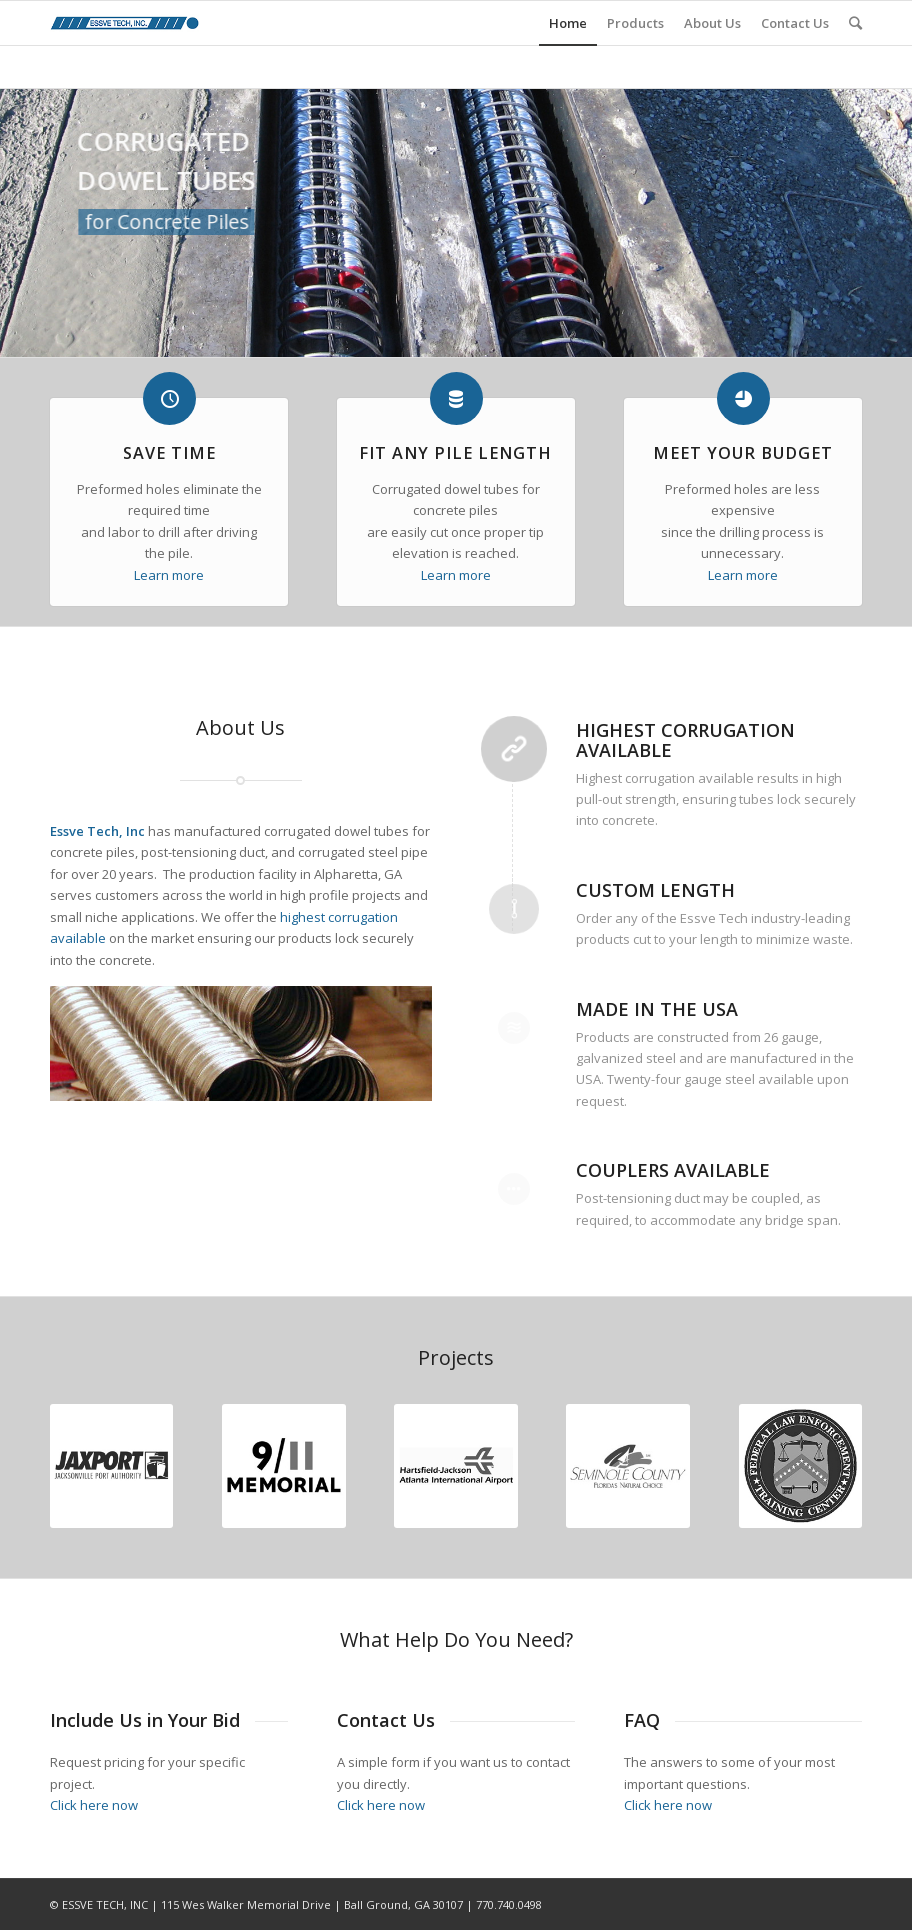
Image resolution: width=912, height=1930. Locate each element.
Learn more (169, 575)
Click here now (94, 1805)
